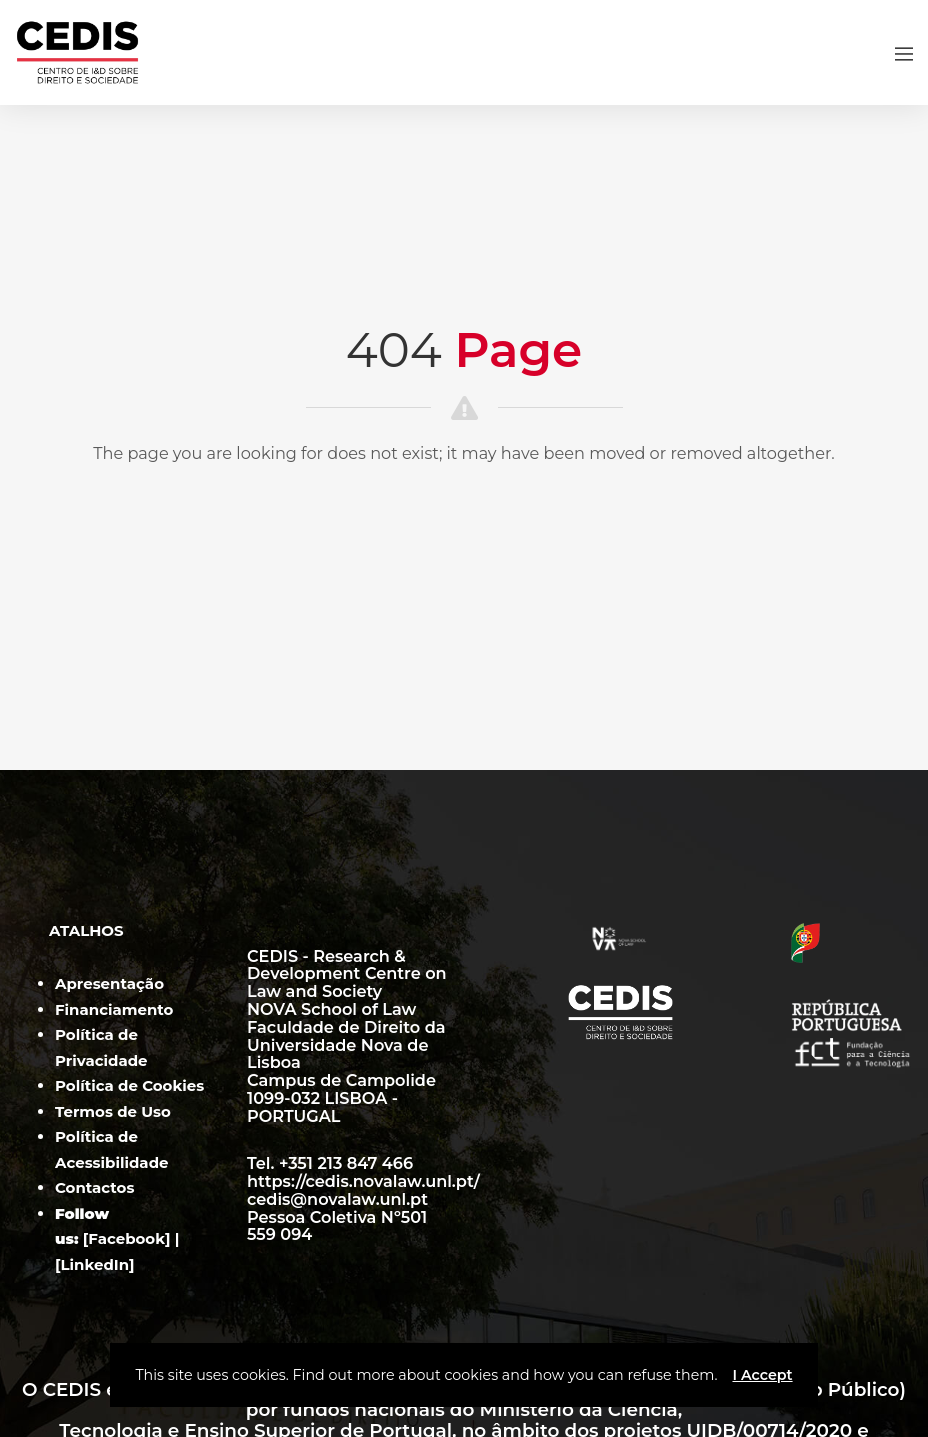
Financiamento (114, 1009)
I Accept (762, 1375)
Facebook (126, 1238)
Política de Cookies (129, 1085)
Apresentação (109, 983)
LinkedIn (95, 1264)
